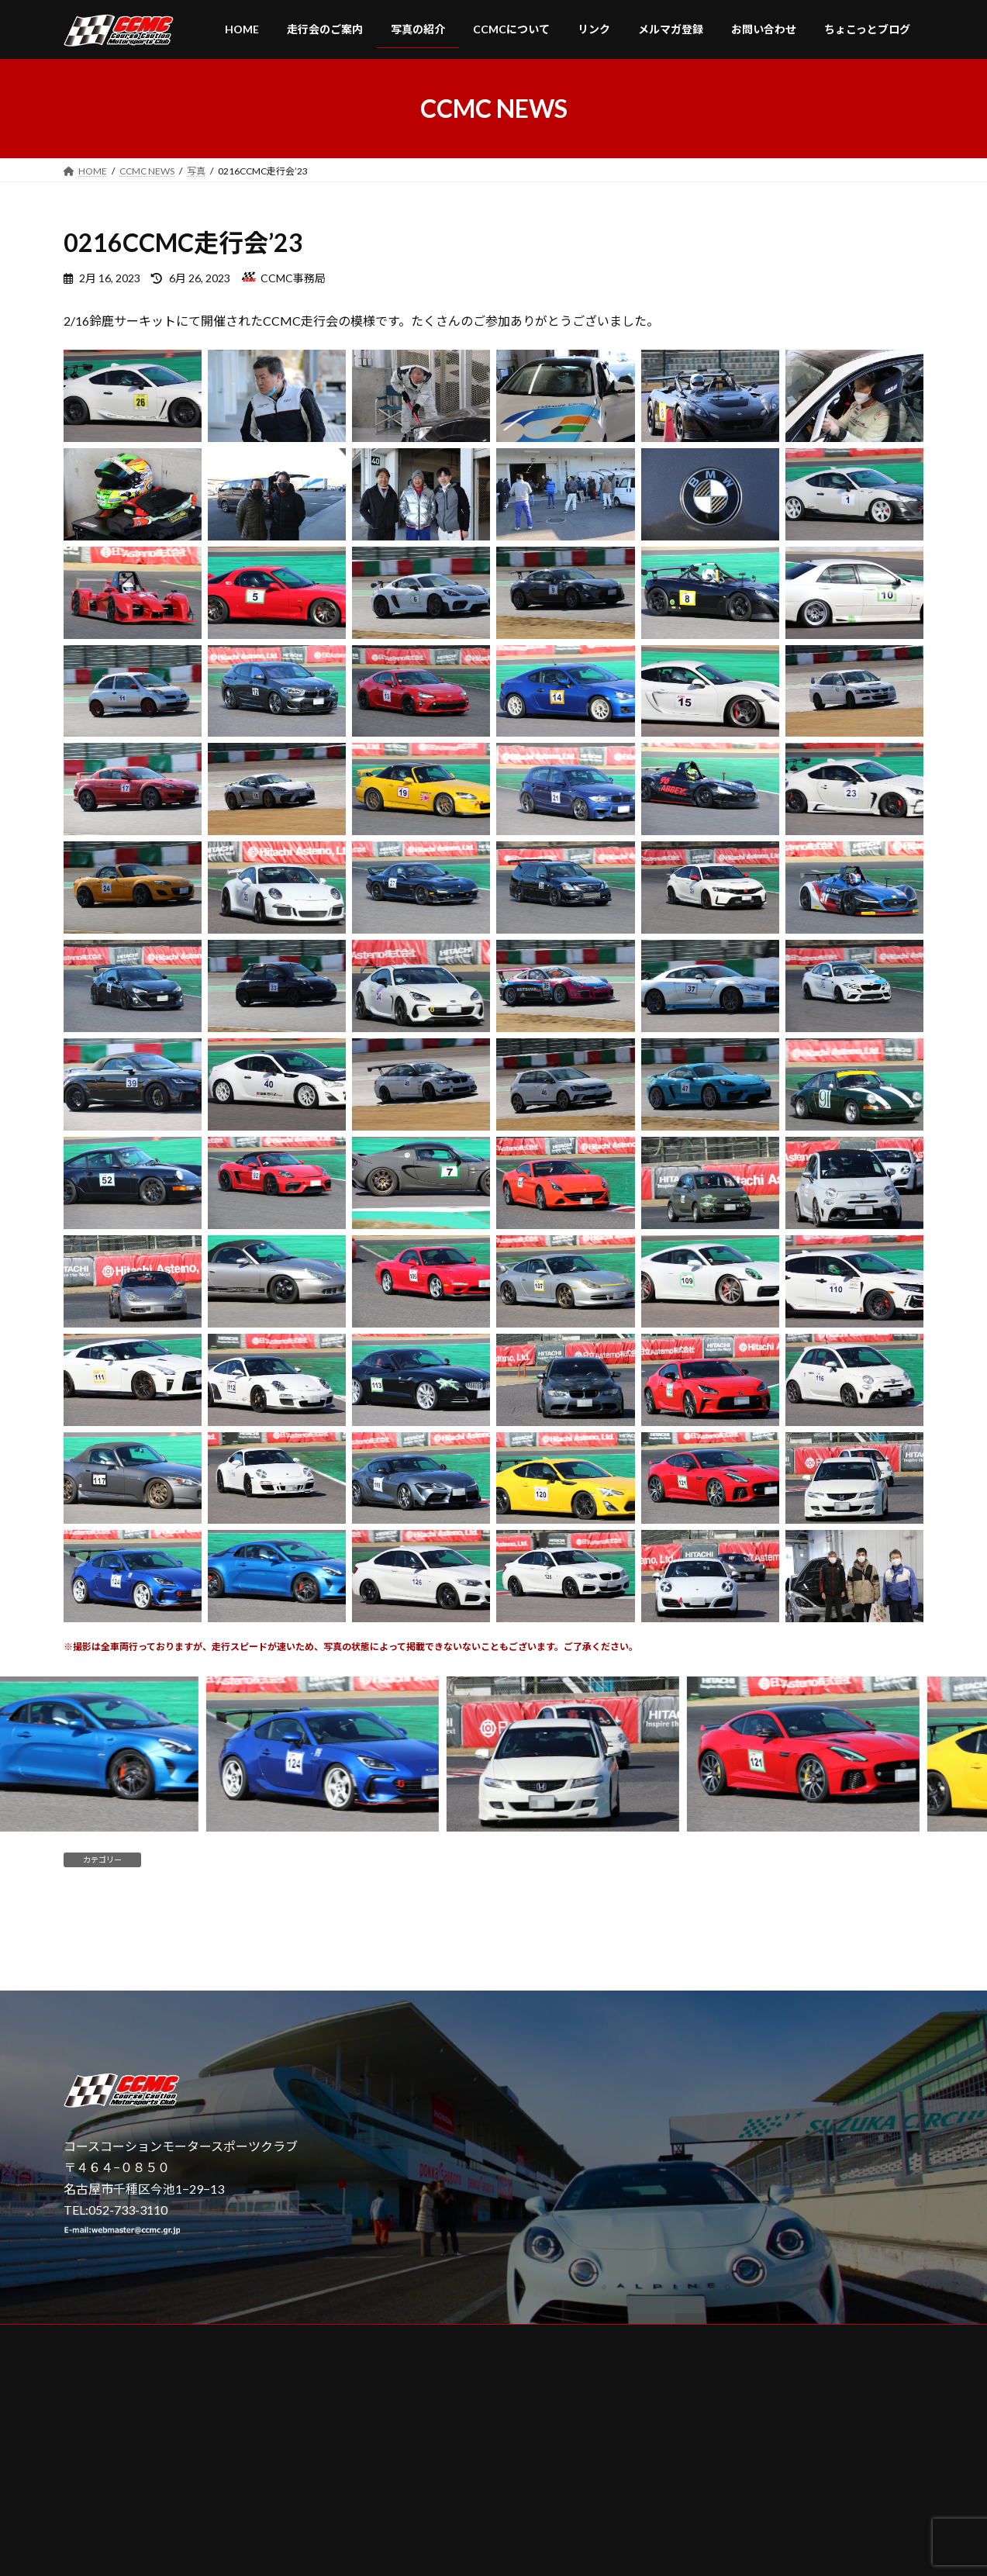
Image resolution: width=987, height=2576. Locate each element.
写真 (158, 1860)
